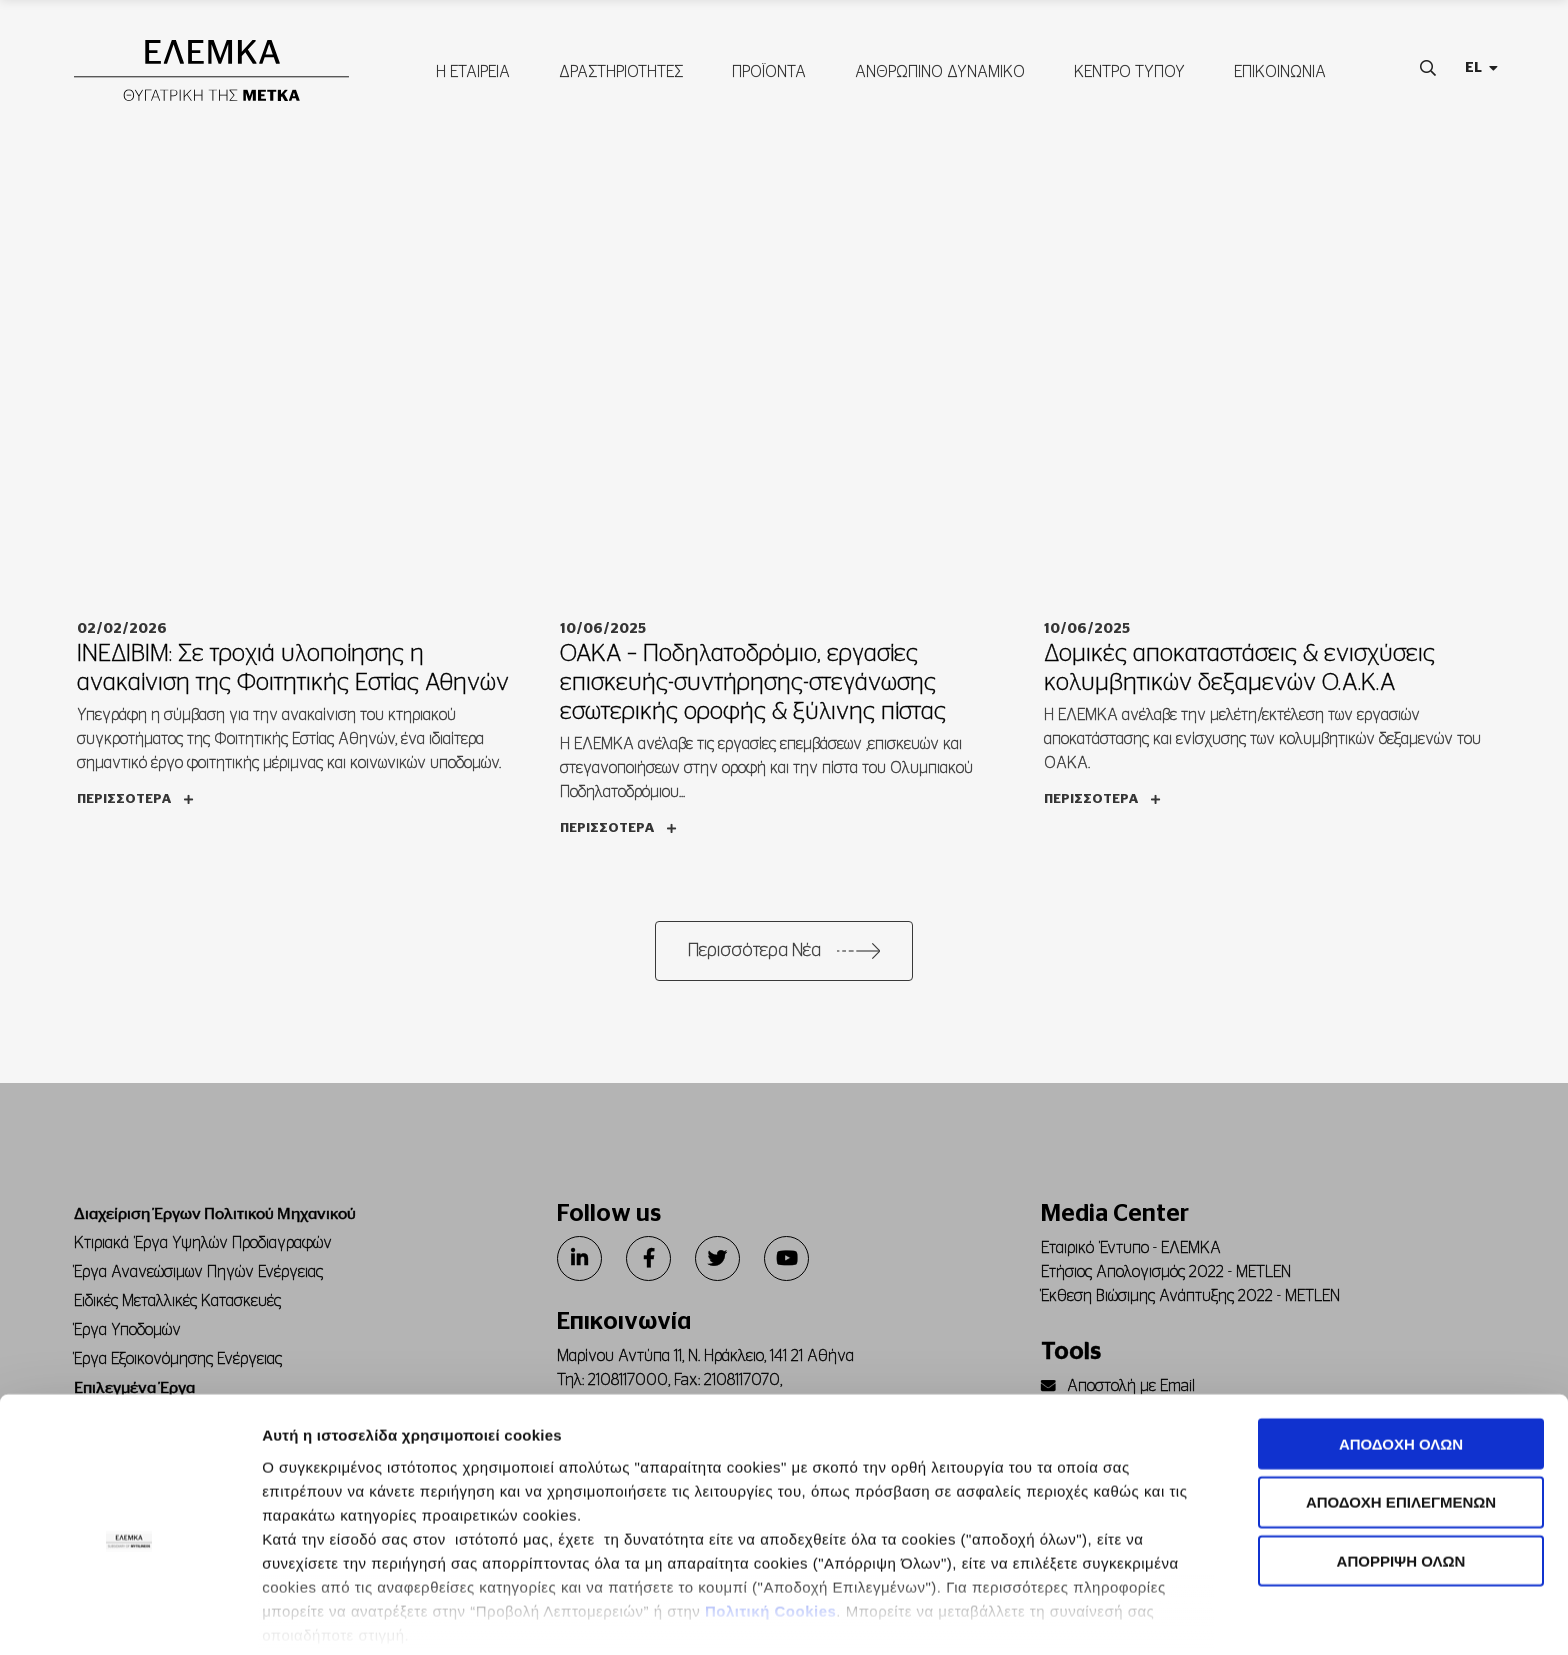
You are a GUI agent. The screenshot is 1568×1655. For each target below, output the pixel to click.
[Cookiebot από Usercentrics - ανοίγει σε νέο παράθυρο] (129, 1616)
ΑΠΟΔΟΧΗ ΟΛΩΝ (1401, 1346)
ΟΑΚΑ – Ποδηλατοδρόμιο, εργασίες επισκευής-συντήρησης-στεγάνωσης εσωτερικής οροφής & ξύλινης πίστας (753, 692)
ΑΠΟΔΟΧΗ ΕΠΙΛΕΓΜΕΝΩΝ (1401, 1404)
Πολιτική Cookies (770, 1513)
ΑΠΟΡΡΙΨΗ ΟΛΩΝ (1401, 1463)
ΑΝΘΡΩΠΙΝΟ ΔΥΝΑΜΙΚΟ (939, 77)
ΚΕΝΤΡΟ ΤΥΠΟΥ (1128, 77)
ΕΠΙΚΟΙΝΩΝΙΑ (1279, 77)
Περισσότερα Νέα (754, 960)
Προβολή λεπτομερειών (1121, 1615)
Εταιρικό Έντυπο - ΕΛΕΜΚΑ (1131, 1257)
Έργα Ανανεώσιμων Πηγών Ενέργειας (198, 1281)
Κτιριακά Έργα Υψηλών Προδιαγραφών (203, 1252)
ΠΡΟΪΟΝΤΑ (768, 77)
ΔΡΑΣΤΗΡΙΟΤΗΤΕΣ (620, 77)
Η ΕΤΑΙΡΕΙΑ (472, 77)
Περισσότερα (135, 808)
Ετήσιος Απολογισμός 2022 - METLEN (1166, 1281)
